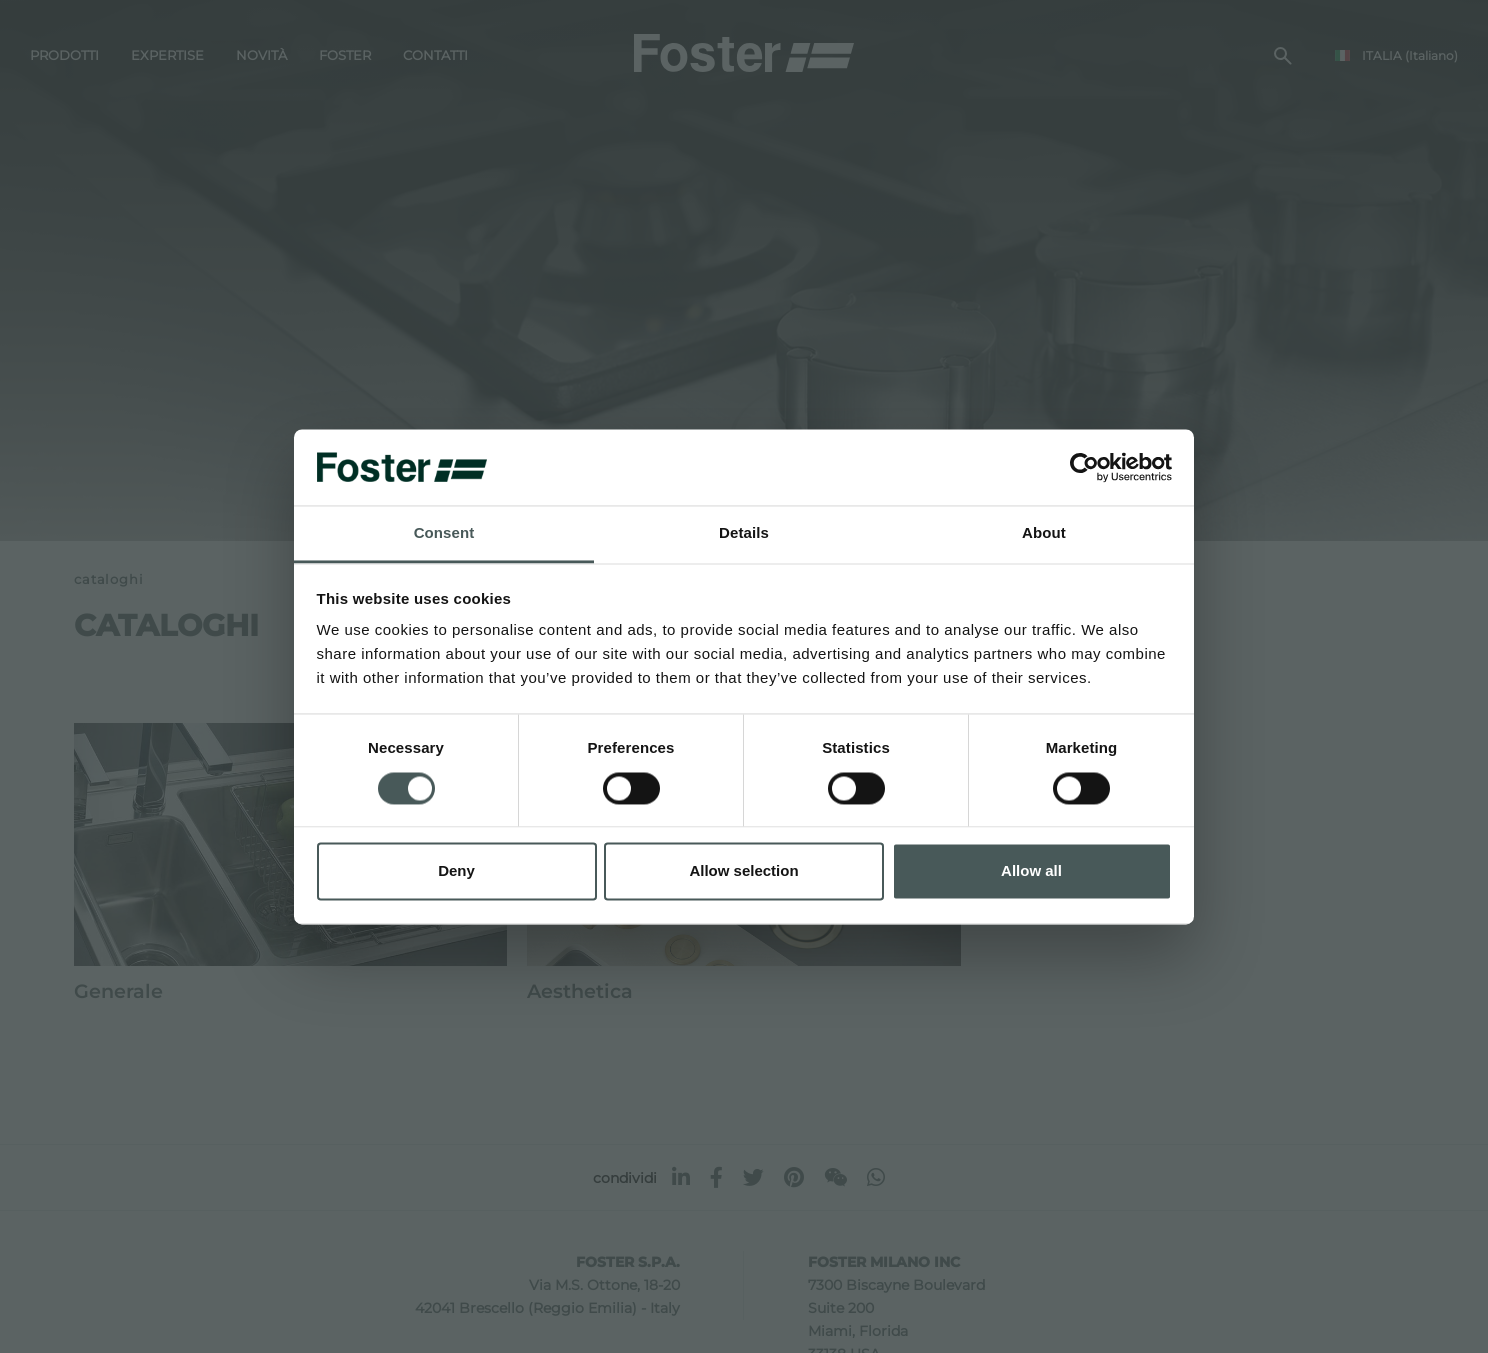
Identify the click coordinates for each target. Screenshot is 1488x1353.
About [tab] (1044, 533)
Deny (456, 871)
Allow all (1031, 871)
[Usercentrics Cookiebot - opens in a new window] (1084, 467)
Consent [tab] (444, 533)
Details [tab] (744, 533)
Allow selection (743, 871)
